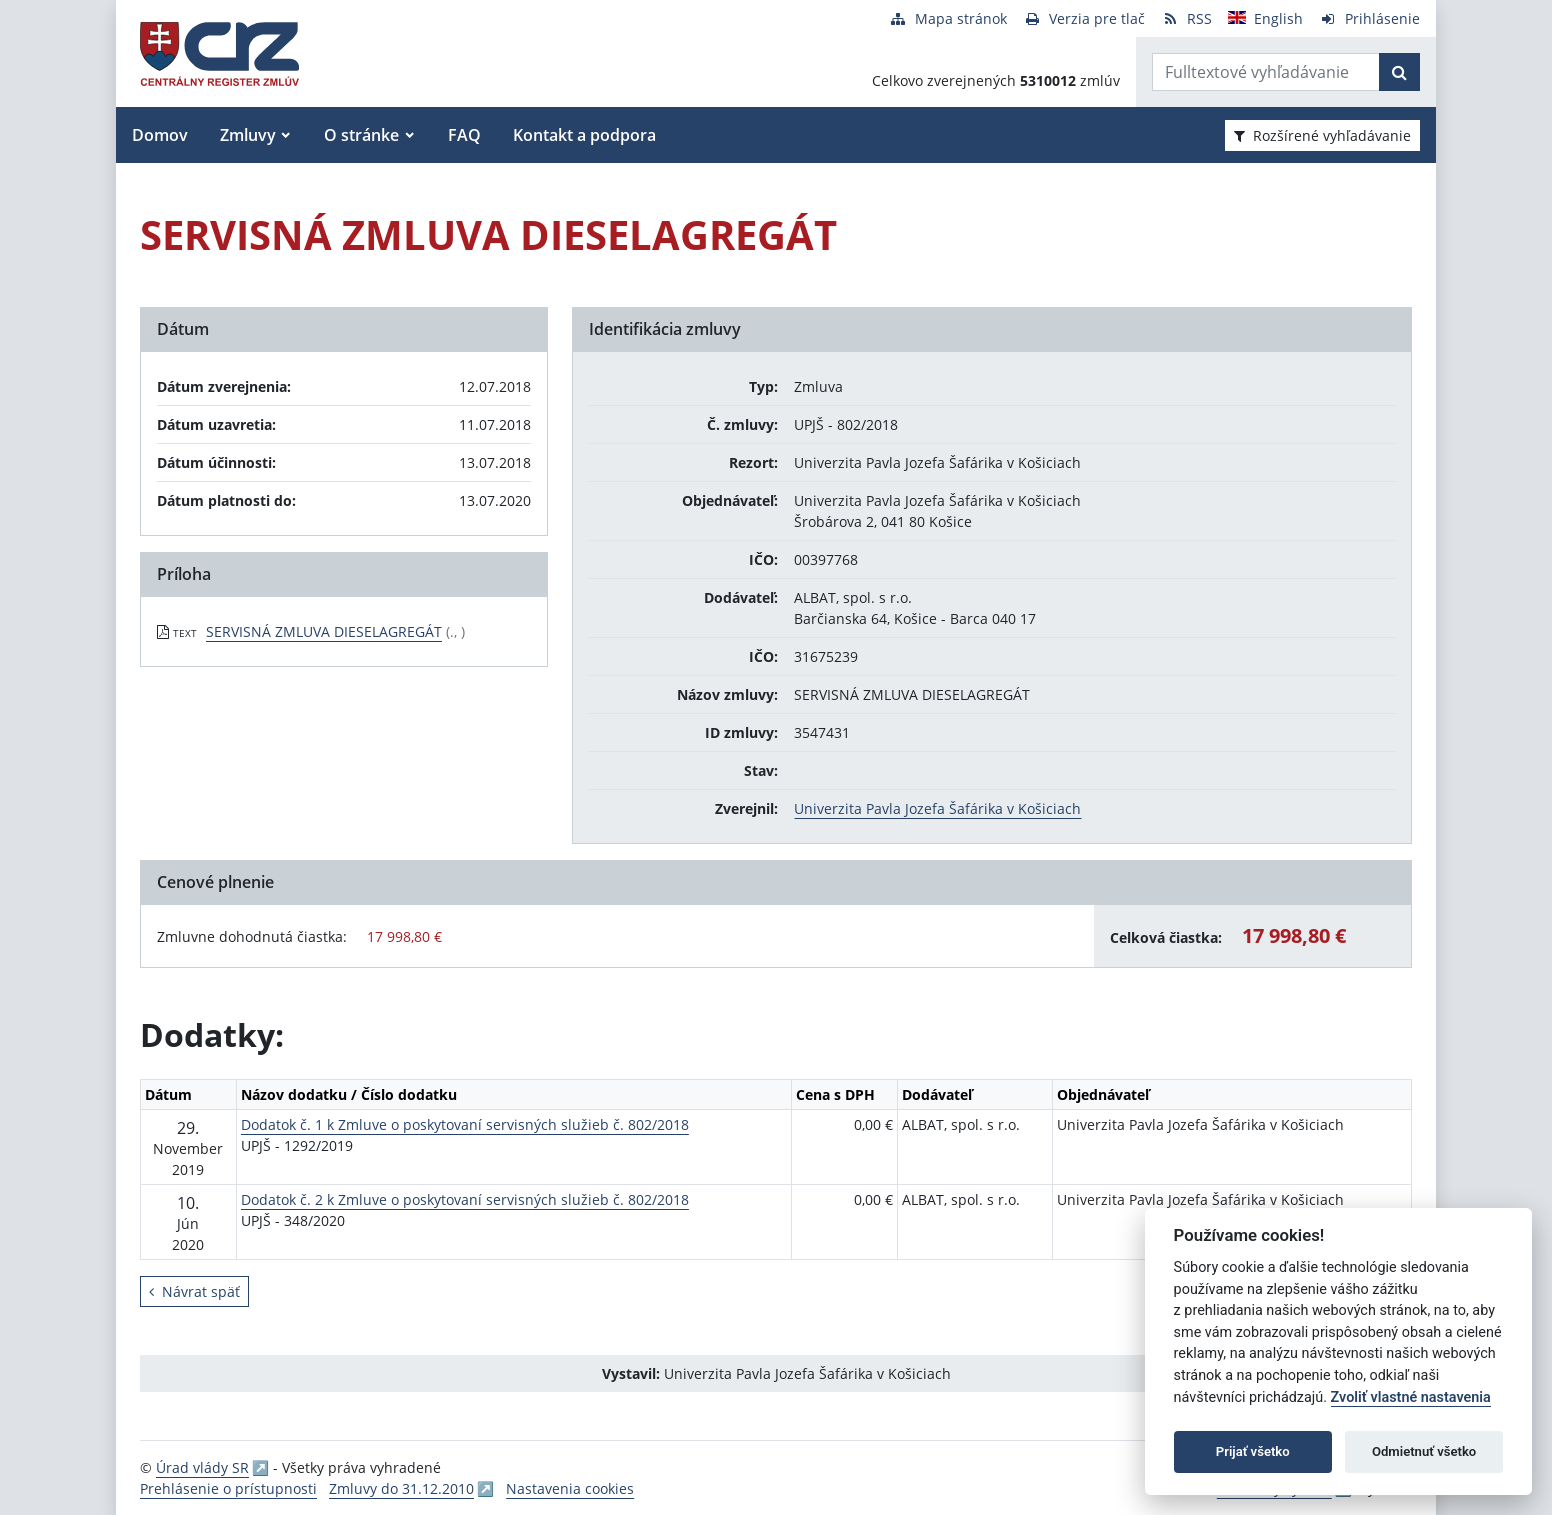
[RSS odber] (1186, 18)
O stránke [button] (361, 135)
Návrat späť (194, 1291)
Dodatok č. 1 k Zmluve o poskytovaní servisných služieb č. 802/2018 (465, 1124)
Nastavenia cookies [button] (570, 1488)
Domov (160, 135)
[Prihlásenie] (1369, 18)
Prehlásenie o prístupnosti (228, 1488)
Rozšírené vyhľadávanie (1322, 135)
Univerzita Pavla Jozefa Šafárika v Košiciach (937, 808)
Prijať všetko (1253, 1451)
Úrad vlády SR (202, 1467)
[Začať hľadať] (1399, 72)
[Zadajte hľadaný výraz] (1266, 72)
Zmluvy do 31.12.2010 (401, 1488)
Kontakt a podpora (584, 135)
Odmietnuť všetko (1424, 1451)
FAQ (464, 135)
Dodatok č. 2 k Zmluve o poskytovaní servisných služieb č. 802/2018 (465, 1199)
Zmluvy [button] (248, 135)
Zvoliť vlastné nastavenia (1411, 1397)
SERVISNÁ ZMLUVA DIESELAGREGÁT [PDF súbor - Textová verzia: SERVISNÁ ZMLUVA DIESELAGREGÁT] (324, 631)
